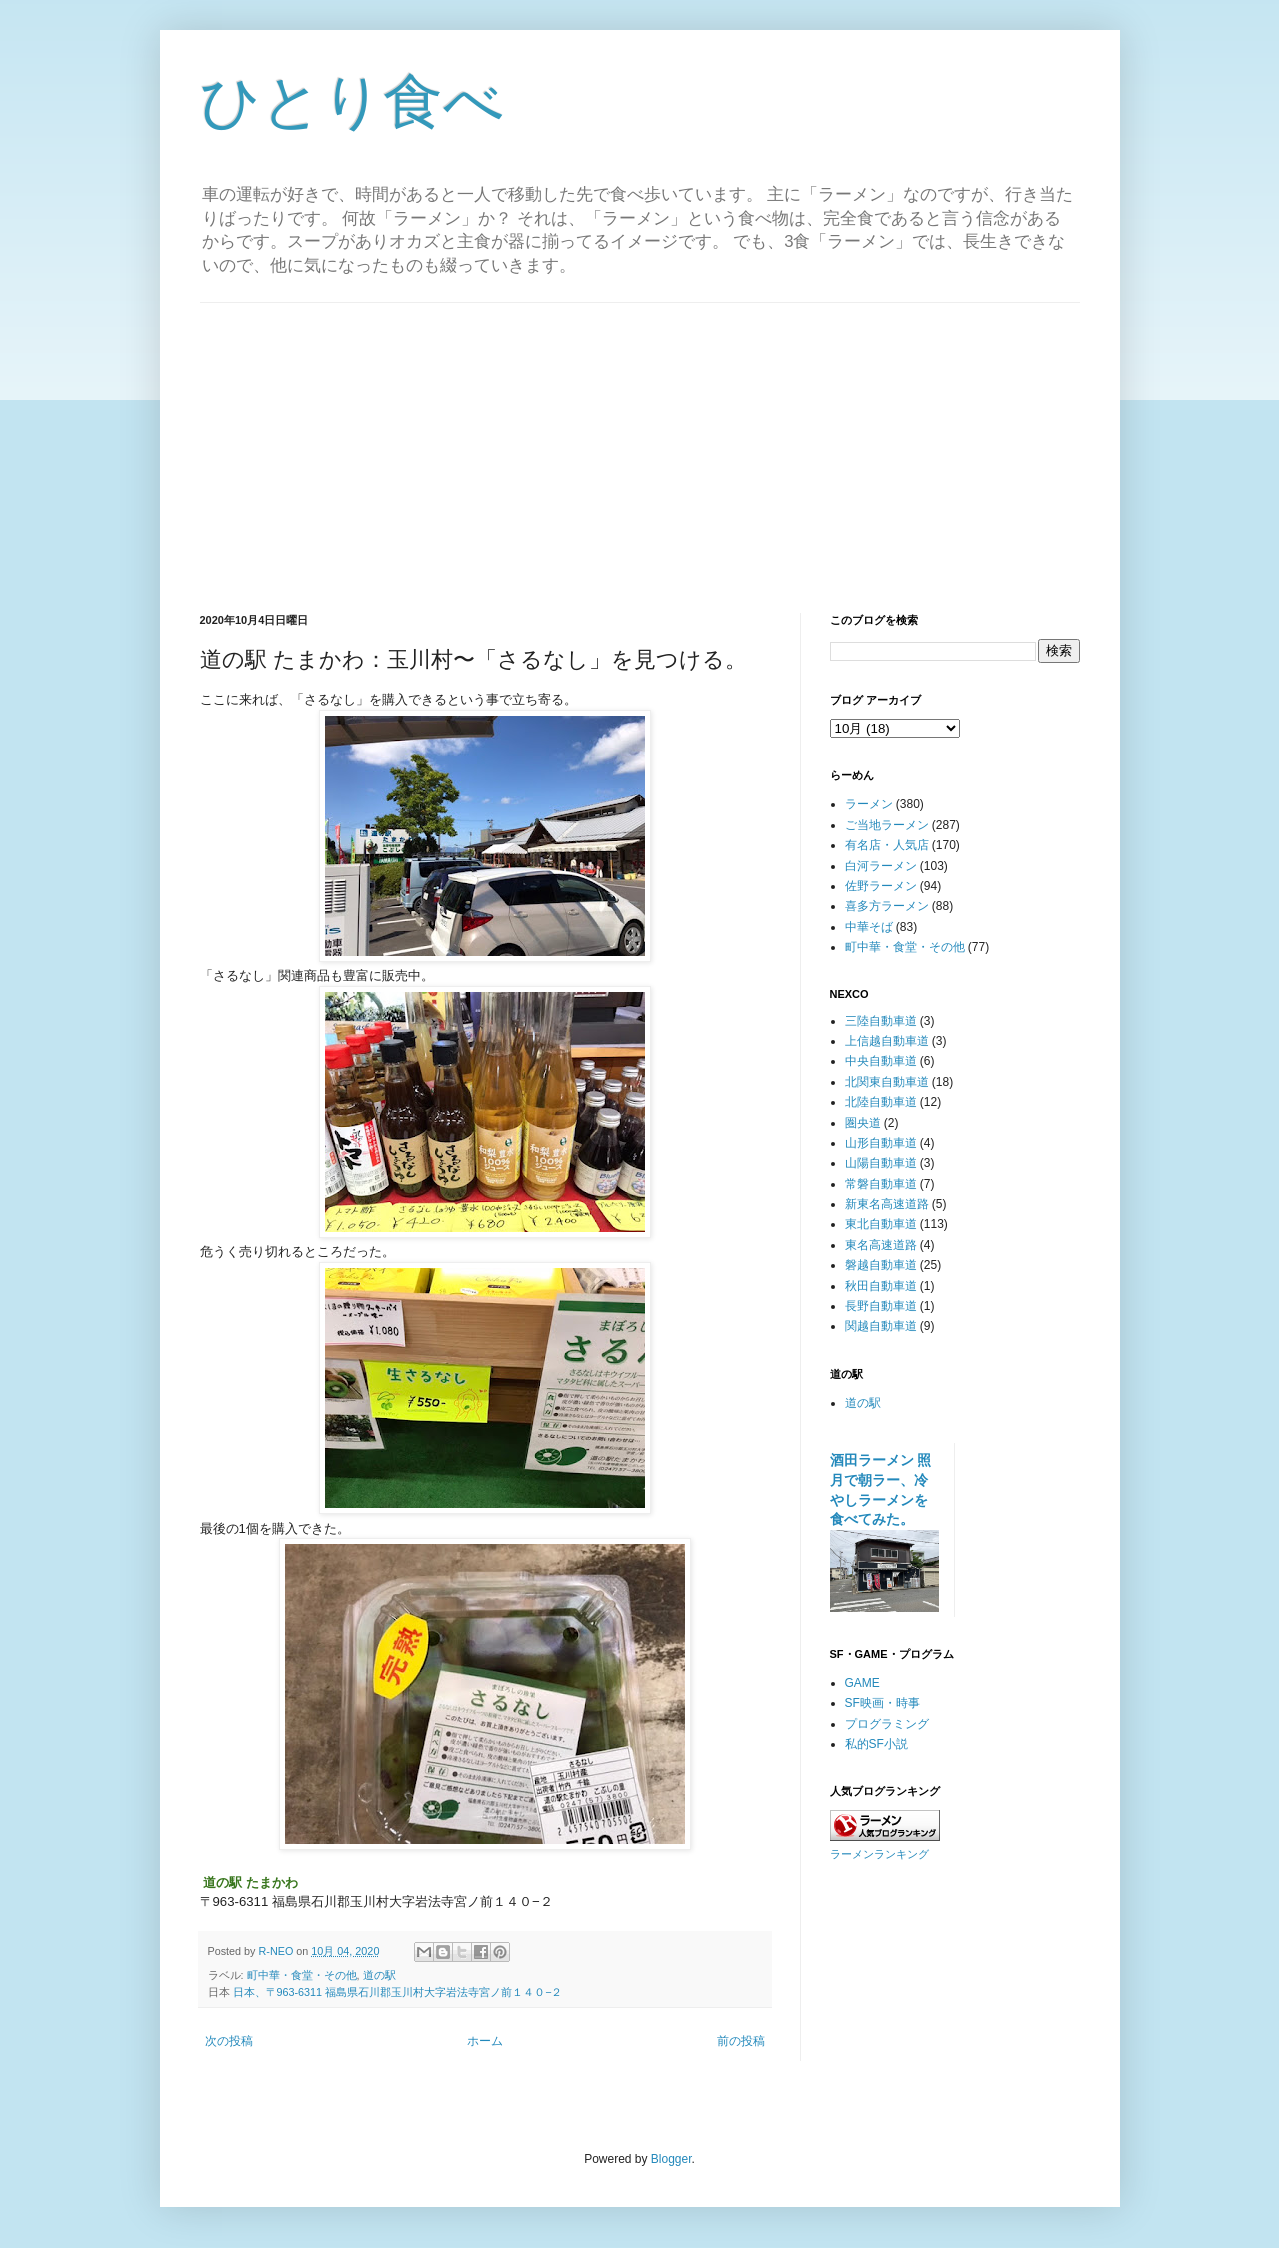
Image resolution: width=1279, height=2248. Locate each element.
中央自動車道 (881, 1061)
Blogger (671, 2159)
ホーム (485, 2041)
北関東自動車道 (887, 1082)
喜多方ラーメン (887, 906)
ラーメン (869, 804)
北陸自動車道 (881, 1102)
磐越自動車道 (881, 1265)
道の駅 (379, 1975)
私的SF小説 (876, 1744)
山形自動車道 (881, 1143)
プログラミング (887, 1724)
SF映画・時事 (882, 1703)
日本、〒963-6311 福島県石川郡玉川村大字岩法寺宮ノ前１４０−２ (398, 1992)
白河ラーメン (881, 866)
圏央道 (863, 1123)
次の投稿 (229, 2041)
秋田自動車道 (881, 1286)
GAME (862, 1683)
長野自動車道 (881, 1306)
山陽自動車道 (881, 1163)
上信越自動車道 (887, 1041)
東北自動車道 (881, 1224)
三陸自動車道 (881, 1021)
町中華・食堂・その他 (302, 1975)
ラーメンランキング (879, 1854)
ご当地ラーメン (887, 825)
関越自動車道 (881, 1326)
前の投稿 (741, 2041)
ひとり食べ (352, 101)
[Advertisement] (640, 443)
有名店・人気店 (887, 845)
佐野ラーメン (881, 886)
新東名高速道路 (887, 1204)
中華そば (869, 927)
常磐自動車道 (881, 1184)
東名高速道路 (881, 1245)
